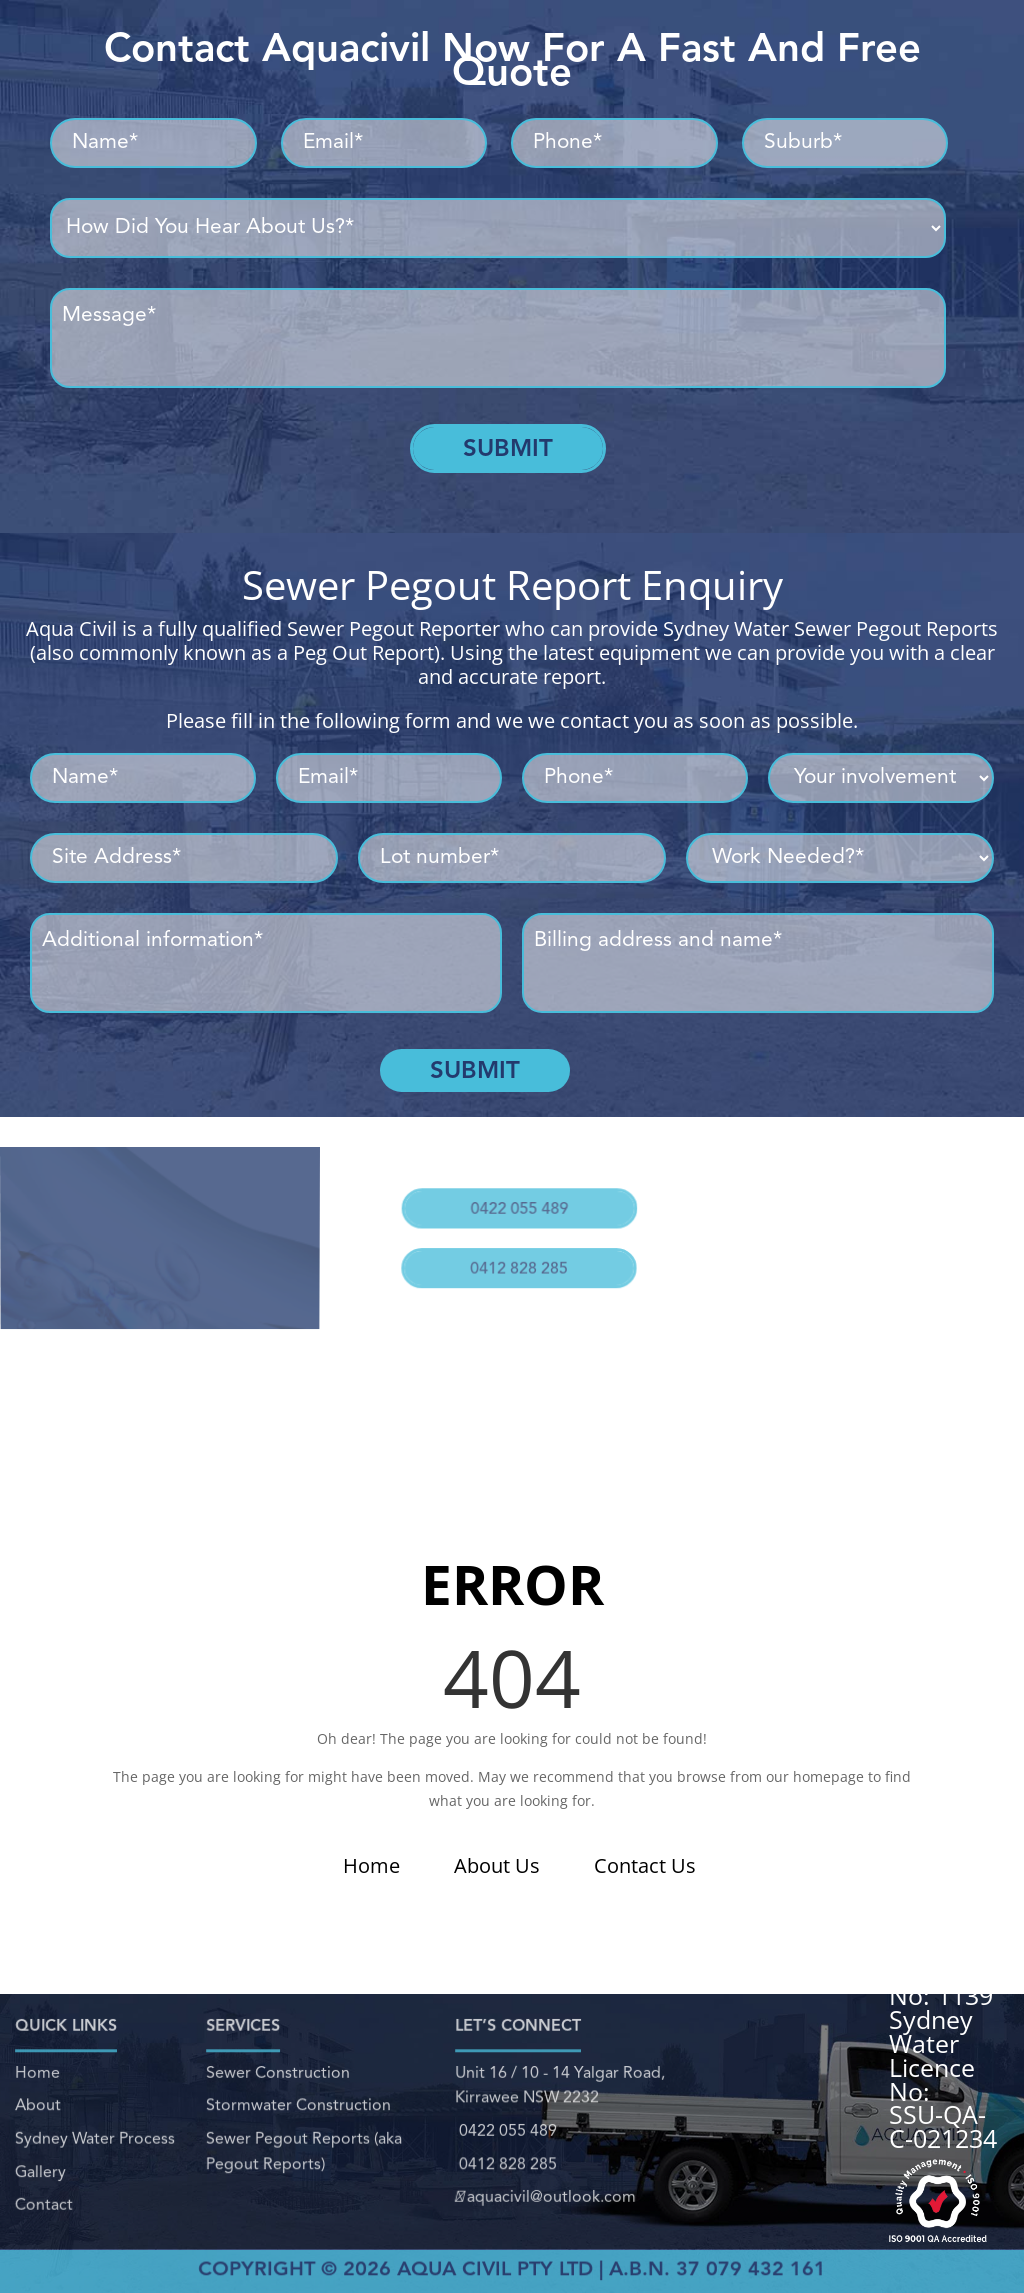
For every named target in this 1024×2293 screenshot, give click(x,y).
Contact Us (645, 1865)
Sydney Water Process (94, 2136)
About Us (497, 1865)
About (38, 2110)
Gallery (39, 2162)
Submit (508, 448)
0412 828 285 (509, 1239)
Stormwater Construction (298, 2110)
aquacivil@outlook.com (544, 2182)
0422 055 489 (514, 1194)
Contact (42, 2189)
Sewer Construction (279, 2084)
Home (371, 1865)
